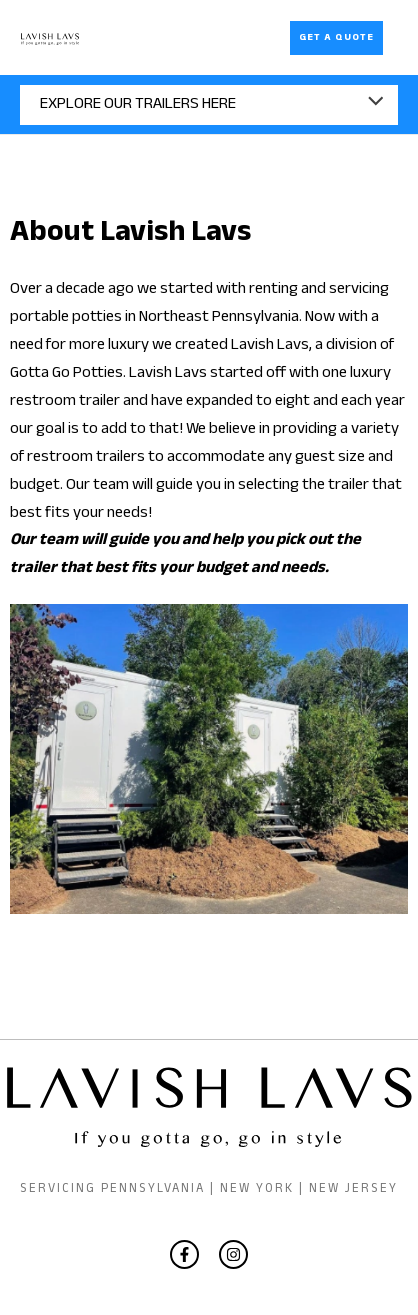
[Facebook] (184, 1254)
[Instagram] (233, 1254)
